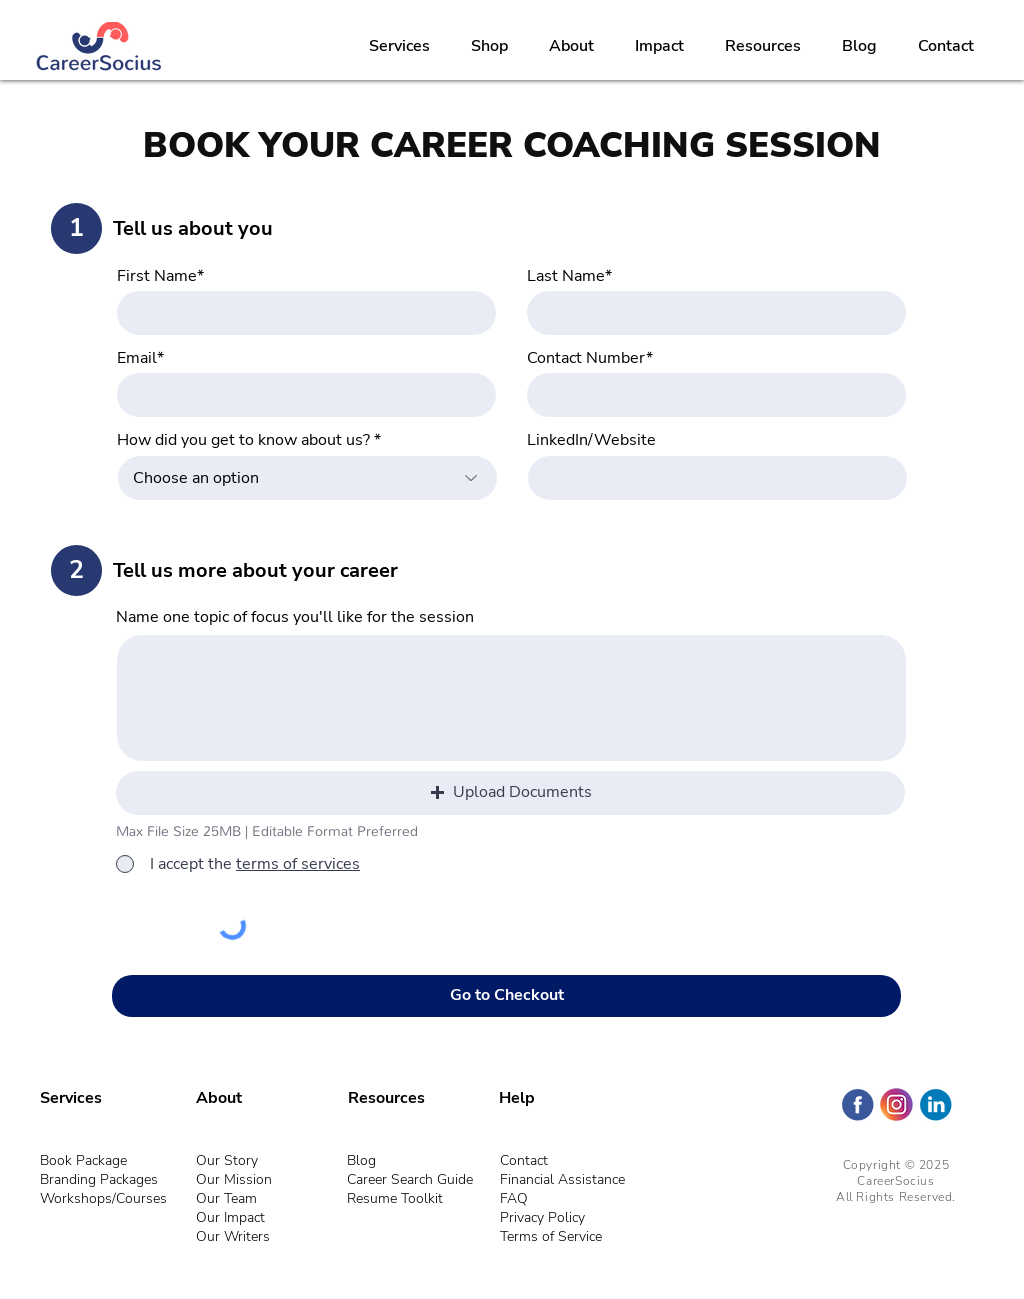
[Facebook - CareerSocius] (857, 1104)
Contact (524, 1160)
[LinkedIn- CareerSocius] (935, 1104)
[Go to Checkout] (506, 996)
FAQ (514, 1198)
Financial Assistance (562, 1179)
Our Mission (234, 1179)
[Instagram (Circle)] (896, 1104)
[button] (510, 793)
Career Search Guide (410, 1179)
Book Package (83, 1160)
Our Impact (230, 1217)
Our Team (226, 1198)
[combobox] (307, 478)
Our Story (227, 1160)
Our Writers (233, 1236)
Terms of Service (551, 1236)
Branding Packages (99, 1179)
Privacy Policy (542, 1217)
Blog (361, 1160)
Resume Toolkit (395, 1198)
